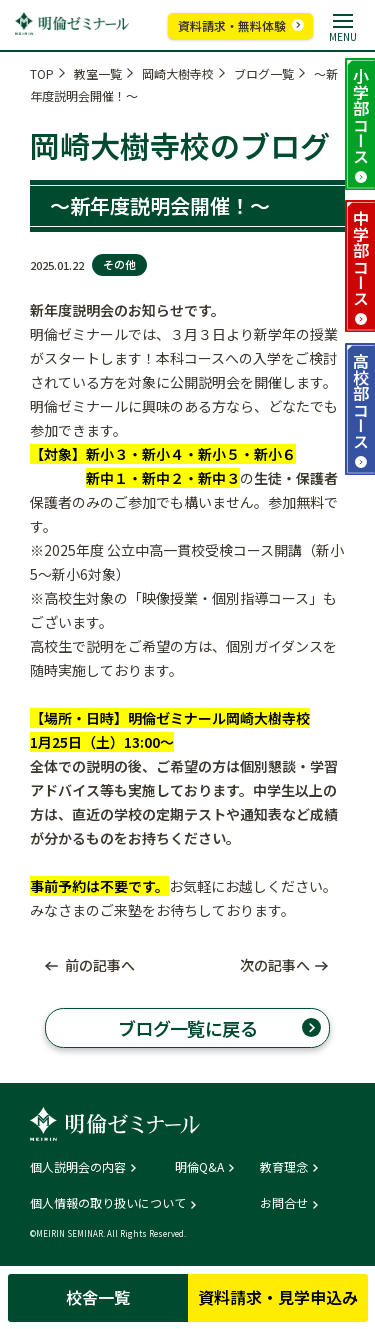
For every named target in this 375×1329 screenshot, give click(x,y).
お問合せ (284, 1203)
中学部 (361, 258)
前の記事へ (100, 965)
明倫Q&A (199, 1167)
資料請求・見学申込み (278, 1297)
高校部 (361, 401)
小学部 (361, 116)
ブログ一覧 (264, 73)
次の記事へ (275, 965)
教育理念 (284, 1167)
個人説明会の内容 (78, 1167)
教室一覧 (98, 73)
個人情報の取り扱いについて (108, 1203)
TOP (42, 73)
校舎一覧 (98, 1297)
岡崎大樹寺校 (178, 73)
